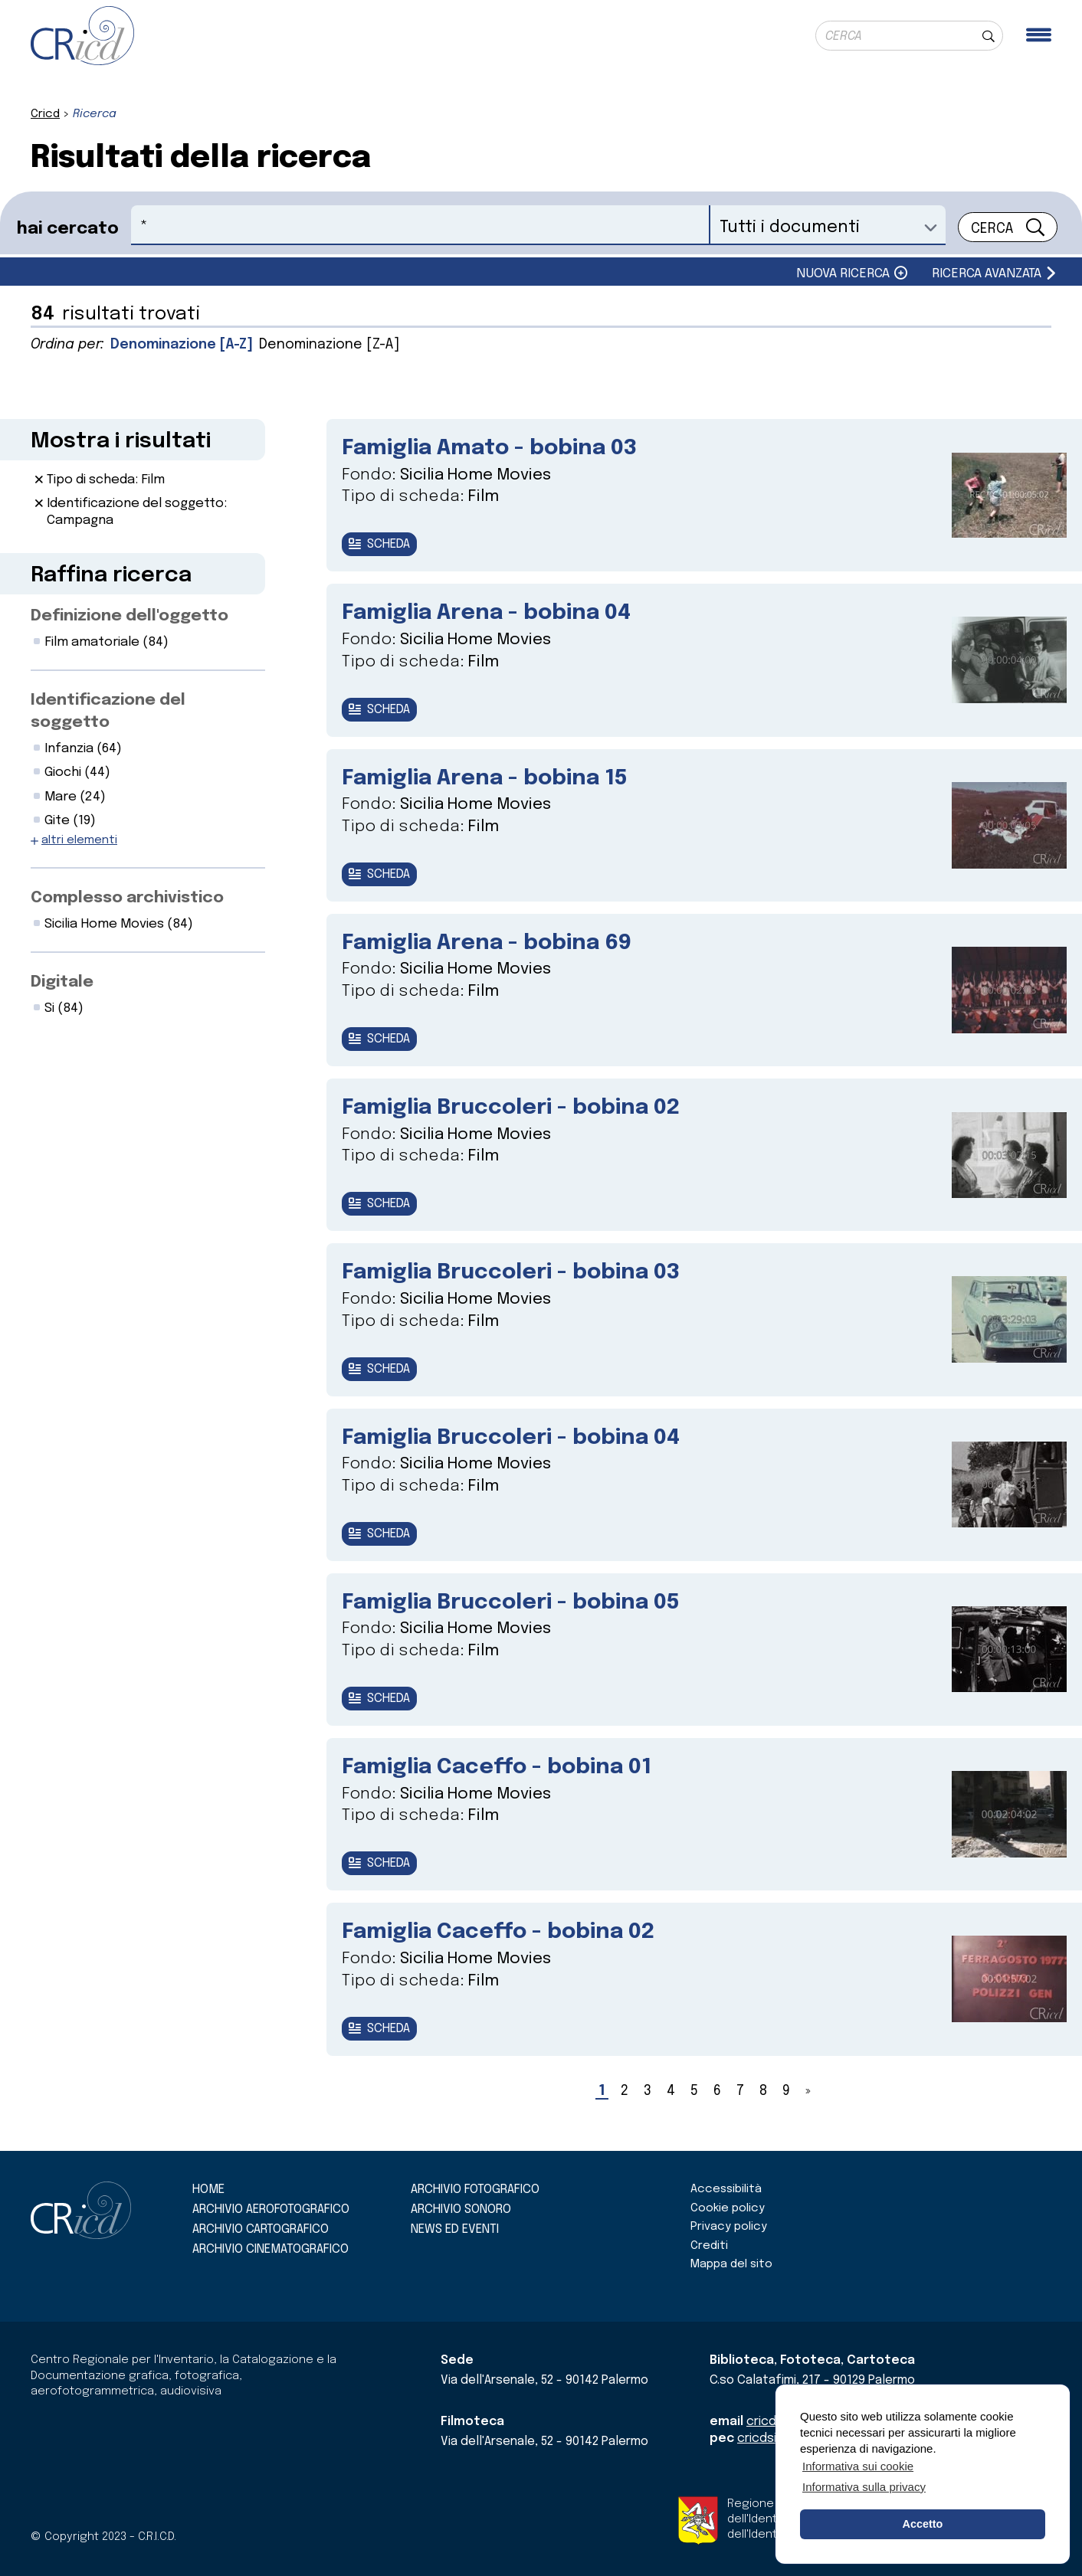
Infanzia (83, 748)
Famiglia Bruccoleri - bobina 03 (511, 1273)
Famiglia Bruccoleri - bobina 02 (511, 1108)
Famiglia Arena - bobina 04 (486, 613)
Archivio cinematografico (270, 2249)
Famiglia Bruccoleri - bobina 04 (511, 1438)
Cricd (45, 114)
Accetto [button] (923, 2524)
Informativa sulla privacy (864, 2486)
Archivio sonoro (461, 2209)
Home (208, 2189)
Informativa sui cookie (857, 2466)
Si (64, 1008)
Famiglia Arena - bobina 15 (485, 779)
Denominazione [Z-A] (329, 345)
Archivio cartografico (260, 2229)
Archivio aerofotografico (270, 2209)
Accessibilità (726, 2189)
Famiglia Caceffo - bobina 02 (498, 1932)
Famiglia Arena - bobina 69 (486, 943)
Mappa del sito (731, 2264)
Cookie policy (727, 2208)
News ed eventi (455, 2229)
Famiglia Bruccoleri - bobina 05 (511, 1603)
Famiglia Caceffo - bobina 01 (496, 1767)
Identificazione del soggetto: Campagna (137, 511)
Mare (75, 797)
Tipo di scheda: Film (106, 479)
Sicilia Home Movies (118, 924)
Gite (70, 820)
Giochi (77, 772)
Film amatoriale (106, 642)
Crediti (709, 2246)
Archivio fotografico (475, 2189)
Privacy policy (728, 2227)
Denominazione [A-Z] (181, 345)
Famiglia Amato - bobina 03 (489, 448)
